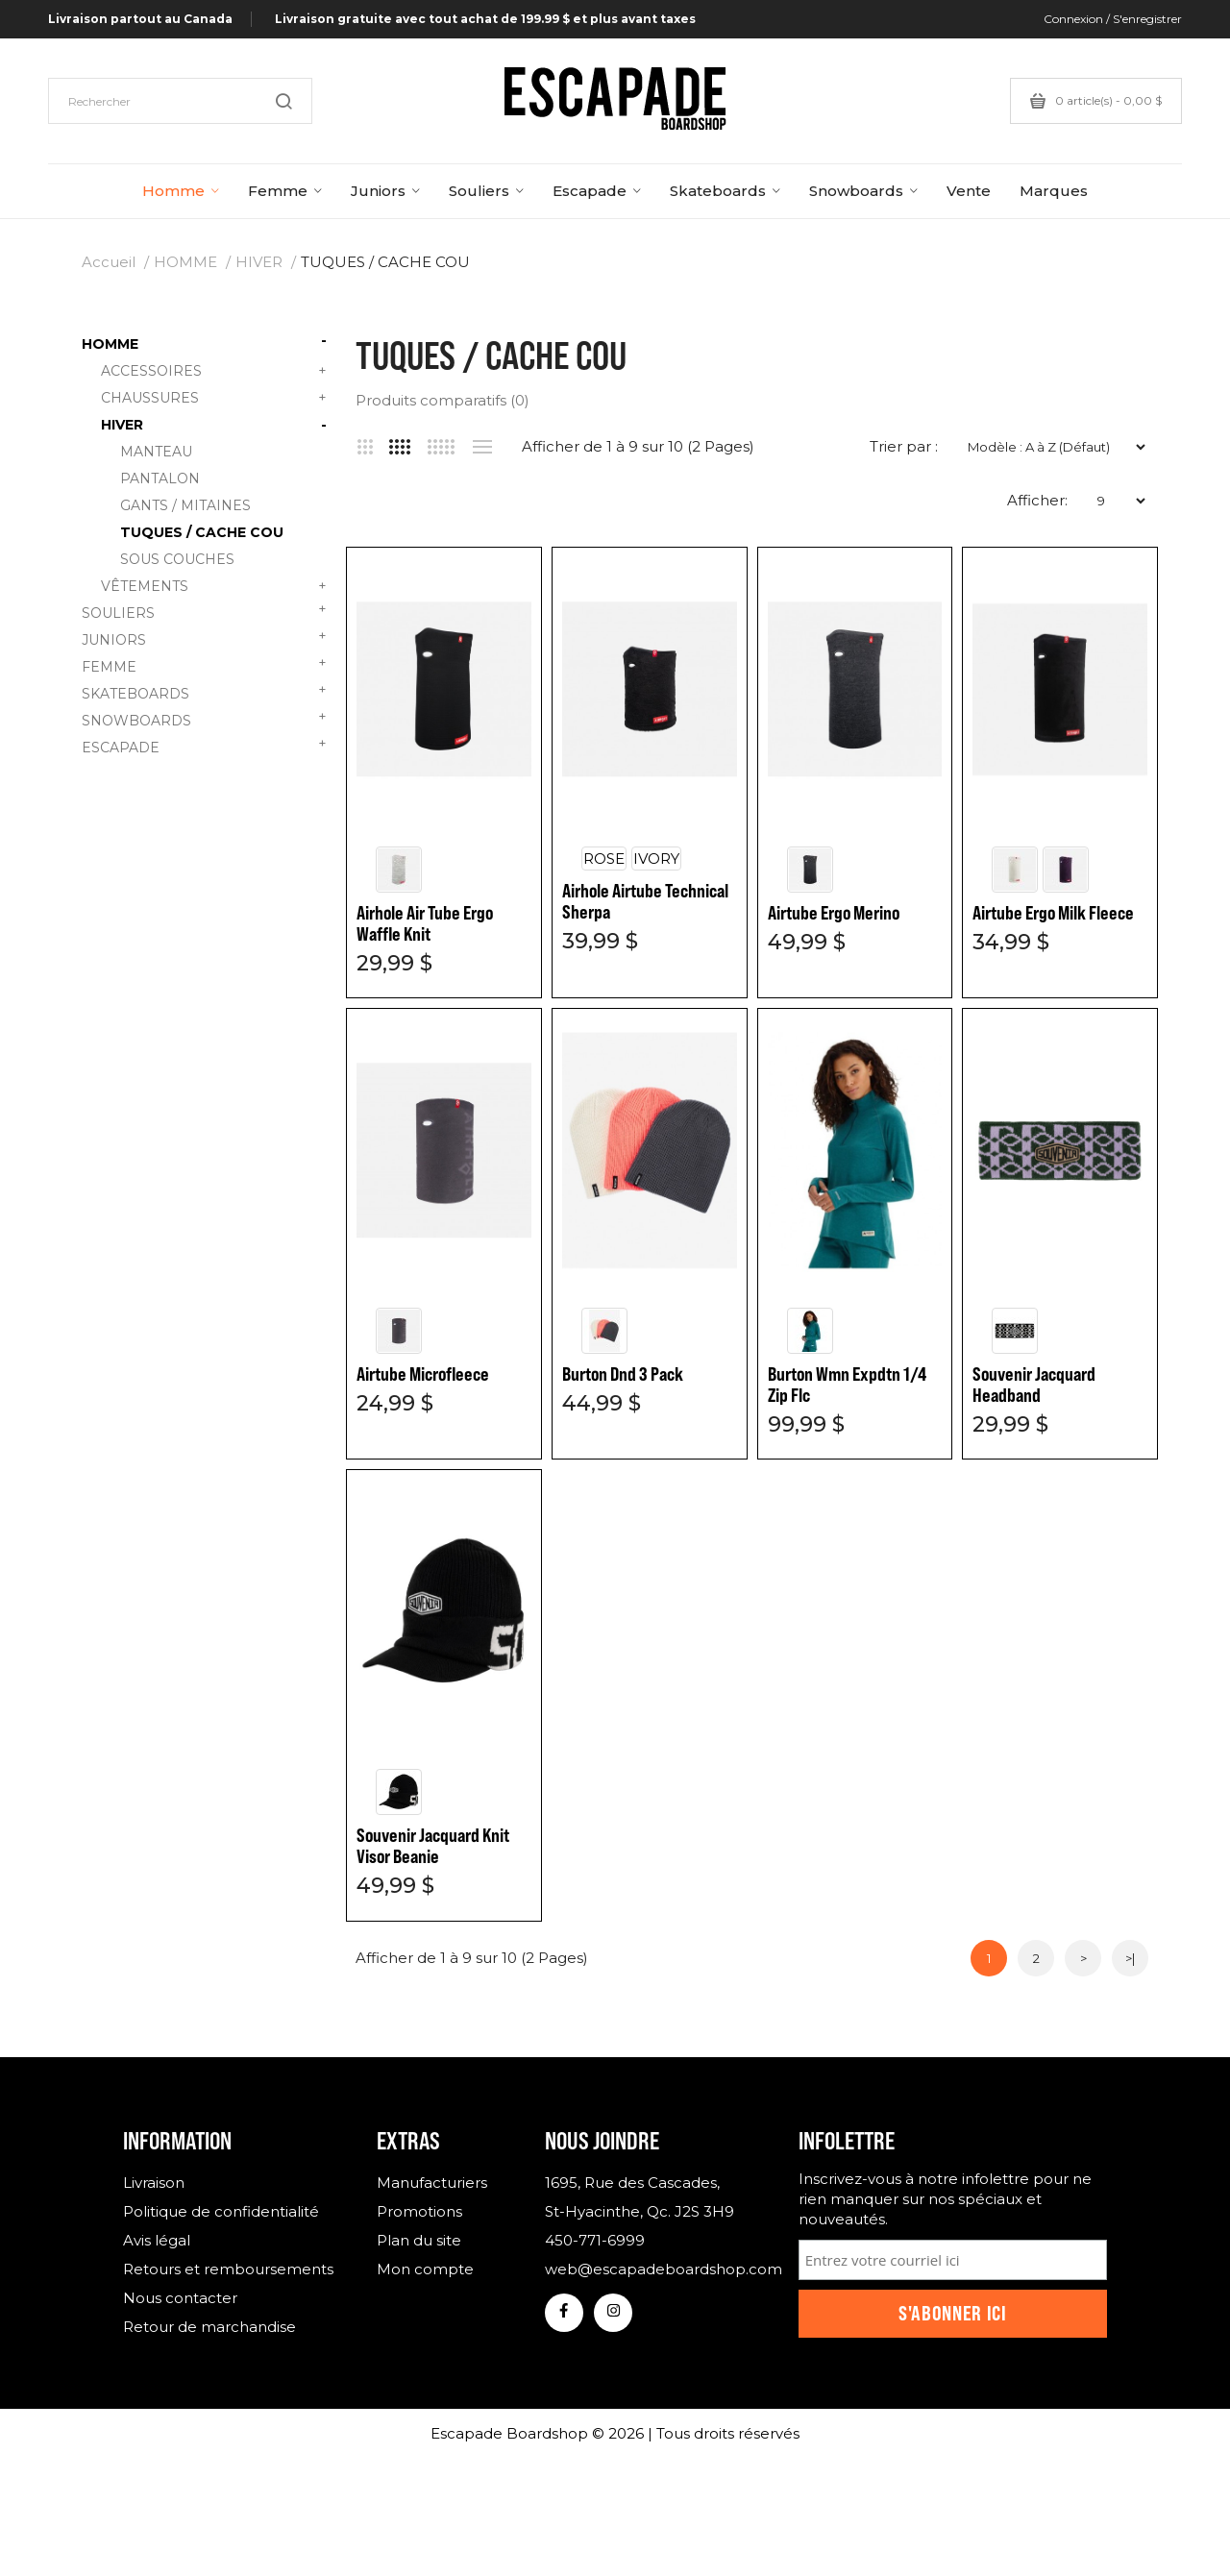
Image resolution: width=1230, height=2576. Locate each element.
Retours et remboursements (228, 2269)
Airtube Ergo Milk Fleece (1053, 912)
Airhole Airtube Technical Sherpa (645, 901)
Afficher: (1037, 500)
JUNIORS (204, 637)
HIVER (259, 262)
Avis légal (156, 2240)
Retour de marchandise (209, 2327)
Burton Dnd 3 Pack (622, 1374)
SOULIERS (204, 611)
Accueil (108, 262)
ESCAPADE (204, 745)
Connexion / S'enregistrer (1113, 19)
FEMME (204, 664)
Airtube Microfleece (423, 1374)
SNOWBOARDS (204, 718)
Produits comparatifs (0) (442, 400)
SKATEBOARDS (204, 691)
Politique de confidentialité (221, 2211)
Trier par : (904, 446)
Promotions (419, 2211)
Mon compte (425, 2269)
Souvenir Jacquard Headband (1033, 1384)
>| (1130, 1958)
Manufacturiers (432, 2182)
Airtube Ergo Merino (833, 912)
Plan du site (419, 2240)
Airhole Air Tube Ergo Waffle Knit (425, 923)
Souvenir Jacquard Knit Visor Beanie (433, 1846)
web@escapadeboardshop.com (657, 2269)
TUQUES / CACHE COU (385, 262)
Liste (482, 447)
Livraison (153, 2182)
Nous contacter (180, 2298)
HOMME (185, 262)
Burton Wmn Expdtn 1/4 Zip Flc (847, 1384)
